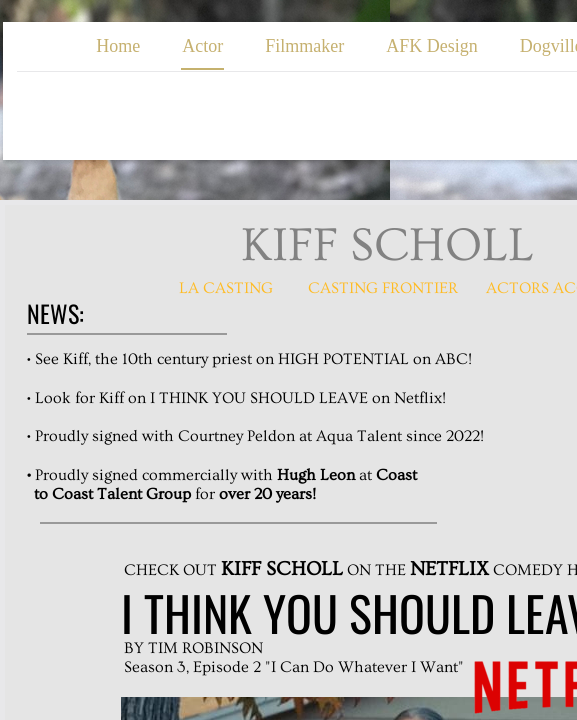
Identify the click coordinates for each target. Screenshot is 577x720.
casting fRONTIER (383, 288)
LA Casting (226, 288)
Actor (202, 46)
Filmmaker (304, 46)
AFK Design (432, 46)
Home (118, 46)
